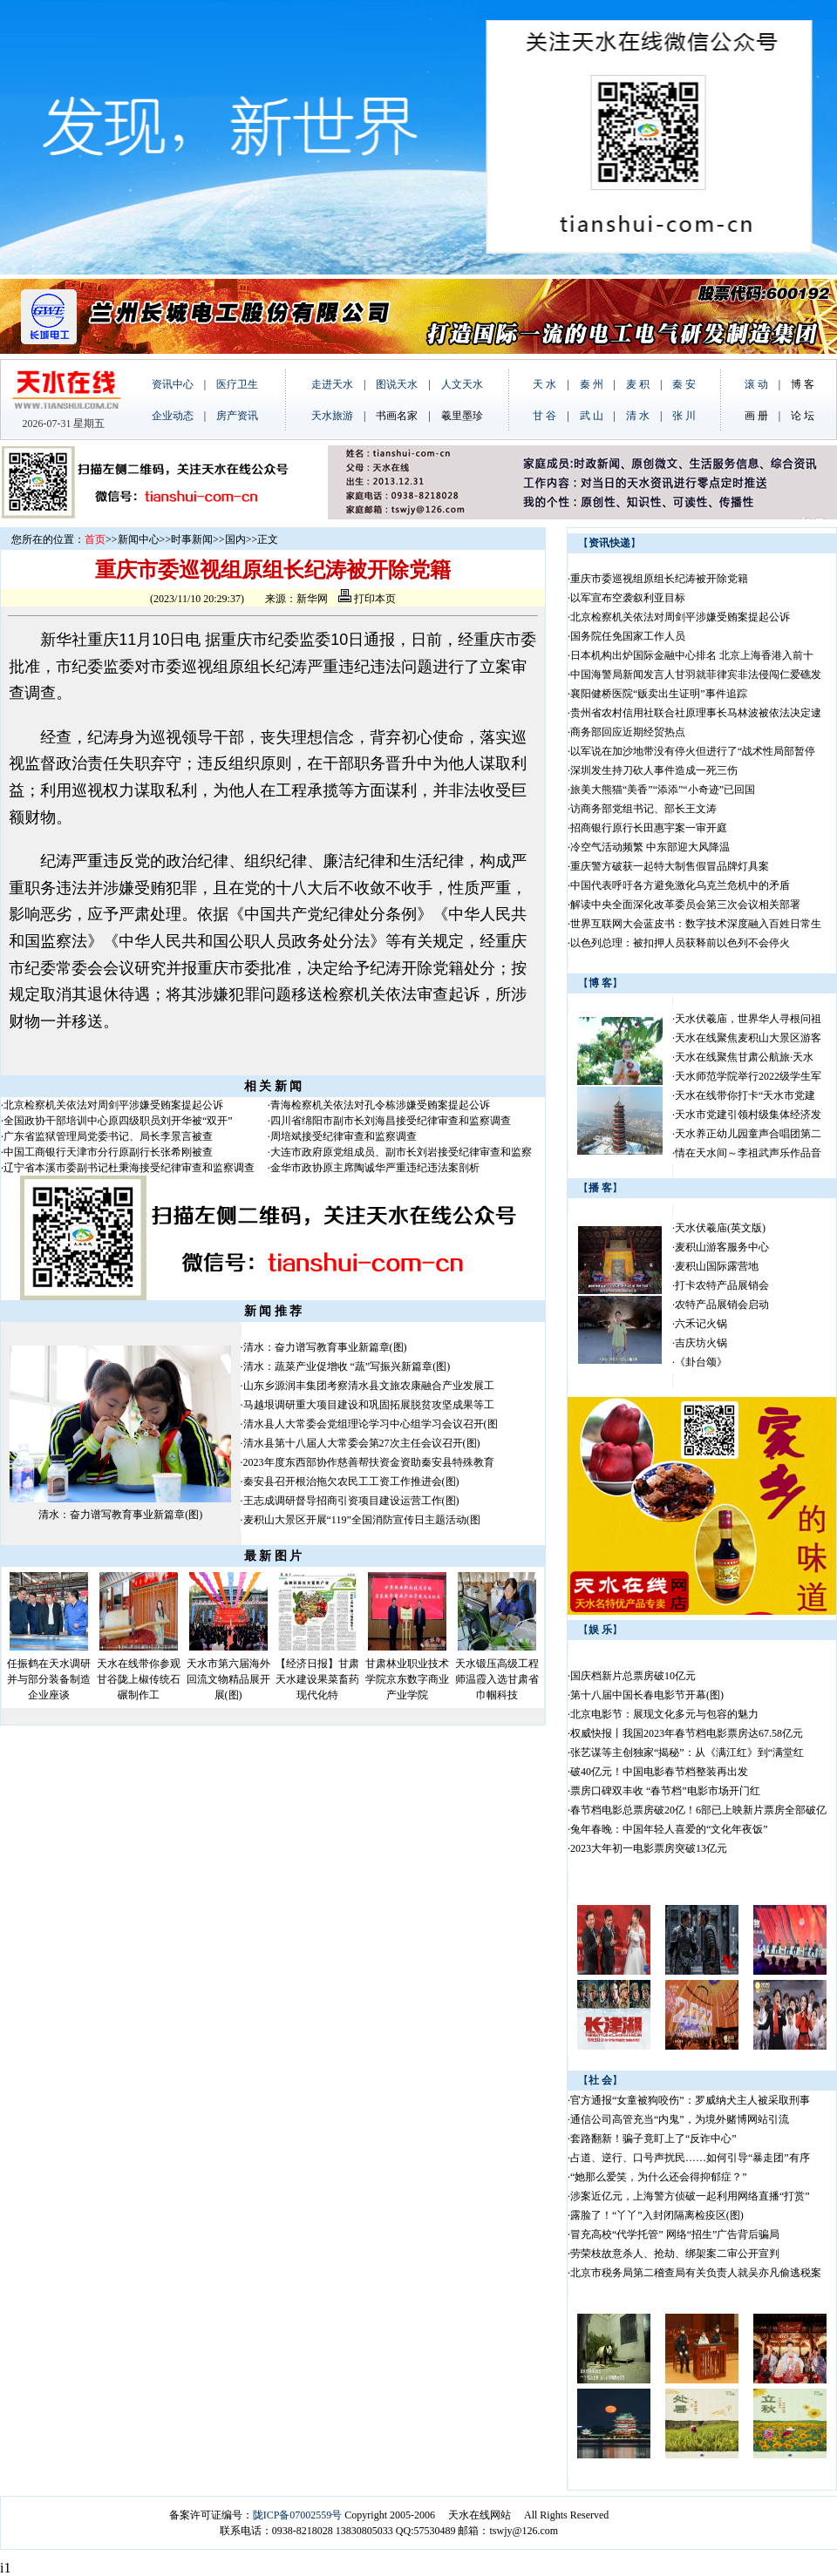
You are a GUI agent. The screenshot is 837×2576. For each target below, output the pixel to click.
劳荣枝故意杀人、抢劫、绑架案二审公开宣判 (674, 2253)
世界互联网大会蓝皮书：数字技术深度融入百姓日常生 (695, 924)
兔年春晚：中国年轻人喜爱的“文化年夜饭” (669, 1829)
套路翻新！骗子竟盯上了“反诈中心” (653, 2138)
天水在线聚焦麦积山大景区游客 (748, 1038)
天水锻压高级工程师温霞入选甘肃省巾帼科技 (497, 1679)
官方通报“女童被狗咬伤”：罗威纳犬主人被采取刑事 (690, 2100)
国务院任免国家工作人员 (627, 636)
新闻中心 (139, 539)
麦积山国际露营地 (717, 1266)
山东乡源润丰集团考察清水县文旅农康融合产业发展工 (368, 1386)
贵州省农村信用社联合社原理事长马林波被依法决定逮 (695, 713)
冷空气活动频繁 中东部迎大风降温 (650, 847)
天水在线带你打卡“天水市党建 (745, 1095)
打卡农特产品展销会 (722, 1285)
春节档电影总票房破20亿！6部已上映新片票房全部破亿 (698, 1810)
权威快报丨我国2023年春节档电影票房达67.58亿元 (686, 1733)
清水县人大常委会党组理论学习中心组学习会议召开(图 (370, 1424)
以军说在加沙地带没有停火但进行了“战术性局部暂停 (692, 751)
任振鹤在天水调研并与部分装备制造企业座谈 (49, 1679)
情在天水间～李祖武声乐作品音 (748, 1153)
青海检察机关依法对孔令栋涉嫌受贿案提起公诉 (380, 1105)
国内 (235, 539)
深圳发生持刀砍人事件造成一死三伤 (654, 770)
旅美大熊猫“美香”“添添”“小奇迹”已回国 (662, 789)
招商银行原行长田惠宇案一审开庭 (648, 828)
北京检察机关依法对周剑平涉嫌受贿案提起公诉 (113, 1105)
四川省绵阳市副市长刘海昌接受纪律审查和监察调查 (390, 1121)
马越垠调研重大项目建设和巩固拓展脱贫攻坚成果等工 (368, 1405)
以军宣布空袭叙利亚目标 (627, 598)
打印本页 (367, 599)
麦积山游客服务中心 (722, 1247)
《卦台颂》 (701, 1362)
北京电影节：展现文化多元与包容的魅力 (664, 1714)
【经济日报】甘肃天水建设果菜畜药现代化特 (317, 1679)
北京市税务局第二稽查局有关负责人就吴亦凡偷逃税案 (695, 2273)
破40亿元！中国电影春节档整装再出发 (659, 1772)
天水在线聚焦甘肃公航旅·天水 (744, 1057)
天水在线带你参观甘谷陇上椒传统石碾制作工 (138, 1679)
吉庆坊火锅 (701, 1343)
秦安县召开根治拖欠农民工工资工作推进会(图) (351, 1481)
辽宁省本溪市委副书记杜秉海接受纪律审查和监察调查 (129, 1168)
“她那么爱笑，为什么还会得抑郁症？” (658, 2177)
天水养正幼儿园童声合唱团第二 (748, 1134)
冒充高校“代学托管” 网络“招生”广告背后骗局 (674, 2234)
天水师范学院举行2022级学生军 (748, 1076)
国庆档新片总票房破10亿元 (633, 1676)
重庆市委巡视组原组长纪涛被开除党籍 (659, 579)
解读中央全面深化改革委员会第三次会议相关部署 (685, 904)
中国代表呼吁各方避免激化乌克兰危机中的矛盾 (680, 885)
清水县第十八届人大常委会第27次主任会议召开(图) (361, 1443)
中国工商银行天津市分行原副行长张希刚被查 (108, 1152)
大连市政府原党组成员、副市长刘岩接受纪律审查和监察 (401, 1152)
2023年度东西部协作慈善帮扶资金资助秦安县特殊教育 (368, 1462)
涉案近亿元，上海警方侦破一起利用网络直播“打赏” (690, 2196)
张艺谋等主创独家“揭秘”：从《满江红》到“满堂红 (687, 1752)
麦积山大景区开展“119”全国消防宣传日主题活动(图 (361, 1520)
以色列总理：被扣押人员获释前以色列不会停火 (680, 943)
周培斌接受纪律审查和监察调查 (343, 1136)
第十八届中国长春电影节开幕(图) (647, 1695)
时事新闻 (192, 539)
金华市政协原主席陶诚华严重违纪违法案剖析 (375, 1168)
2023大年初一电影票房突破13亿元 (648, 1848)
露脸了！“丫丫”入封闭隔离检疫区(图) (657, 2215)
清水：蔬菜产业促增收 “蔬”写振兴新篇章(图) (347, 1366)
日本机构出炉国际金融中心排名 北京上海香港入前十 (691, 655)
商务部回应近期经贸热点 (627, 732)
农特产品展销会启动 (722, 1304)
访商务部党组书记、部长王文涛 (643, 809)
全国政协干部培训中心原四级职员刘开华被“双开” (118, 1121)
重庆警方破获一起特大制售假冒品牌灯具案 (669, 866)
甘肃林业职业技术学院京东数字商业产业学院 (407, 1679)
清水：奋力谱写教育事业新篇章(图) (120, 1514)
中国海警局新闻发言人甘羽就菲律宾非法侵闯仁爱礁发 (695, 674)
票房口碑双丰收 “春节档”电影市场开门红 (665, 1791)
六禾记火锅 (701, 1324)
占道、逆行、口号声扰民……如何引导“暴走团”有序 (690, 2158)
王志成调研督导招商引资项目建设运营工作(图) (351, 1501)
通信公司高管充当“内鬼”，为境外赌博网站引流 (679, 2119)
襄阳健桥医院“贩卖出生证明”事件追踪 (658, 694)
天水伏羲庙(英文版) (720, 1228)
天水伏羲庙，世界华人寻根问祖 (748, 1019)
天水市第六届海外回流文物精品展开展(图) (228, 1679)
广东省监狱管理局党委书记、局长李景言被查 (108, 1136)
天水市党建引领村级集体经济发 (748, 1114)
